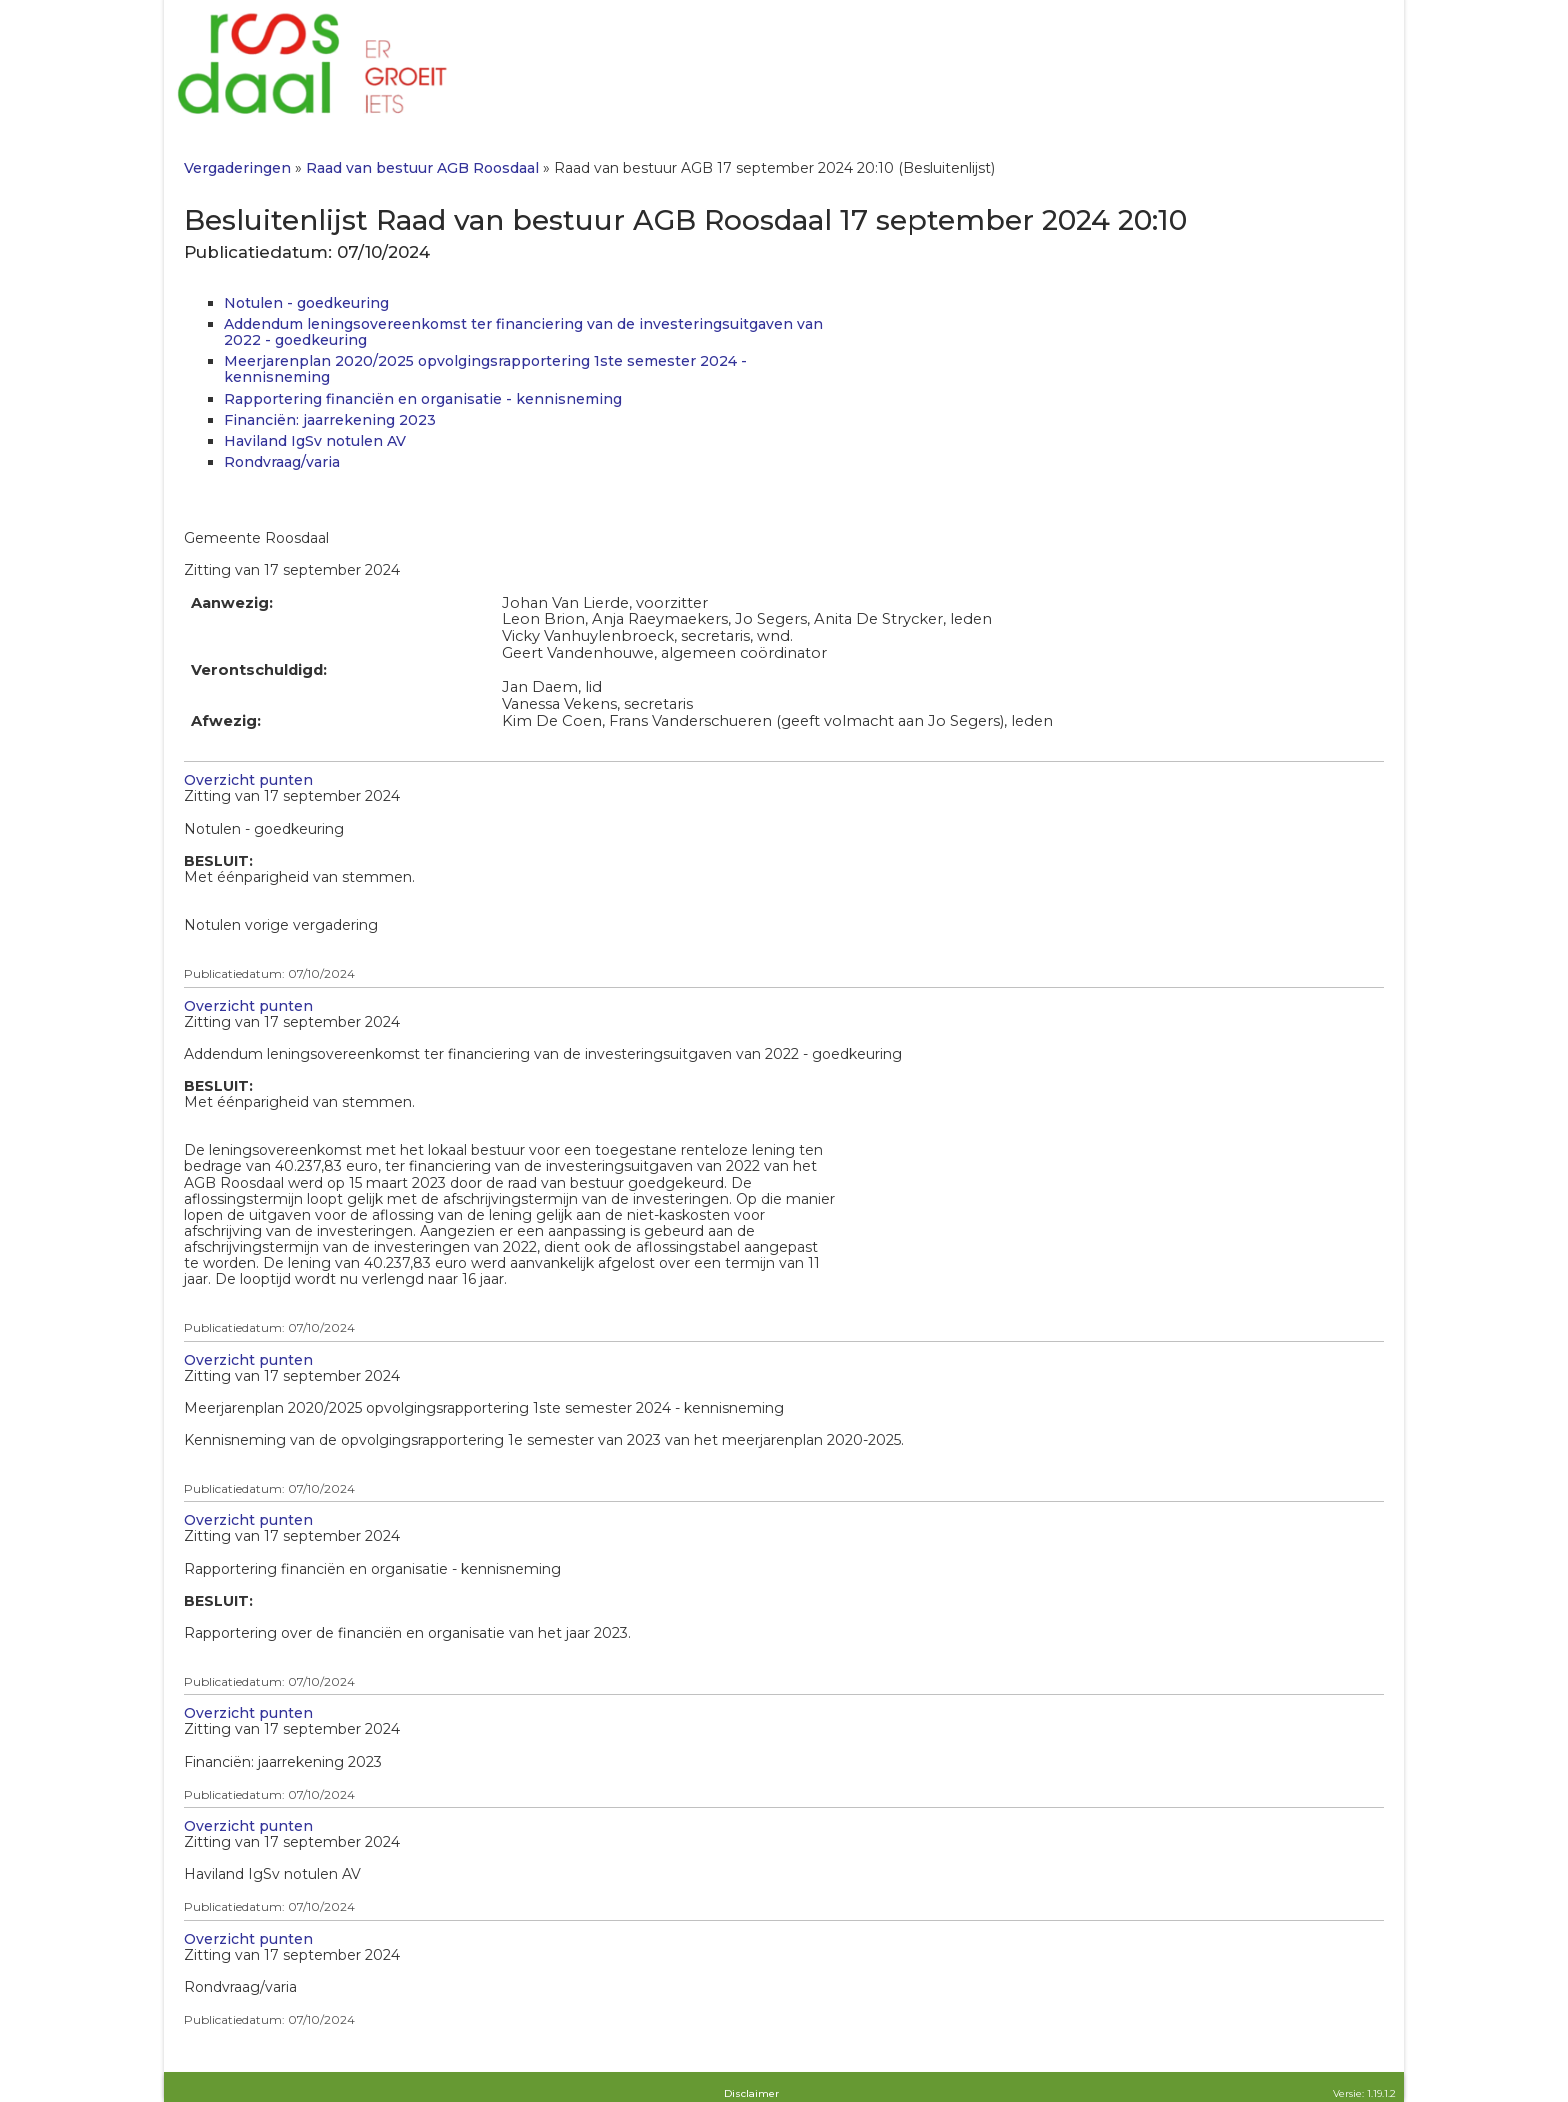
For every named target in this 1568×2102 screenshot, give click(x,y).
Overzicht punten (248, 780)
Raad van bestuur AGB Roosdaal (422, 168)
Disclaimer (751, 2093)
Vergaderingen (237, 168)
